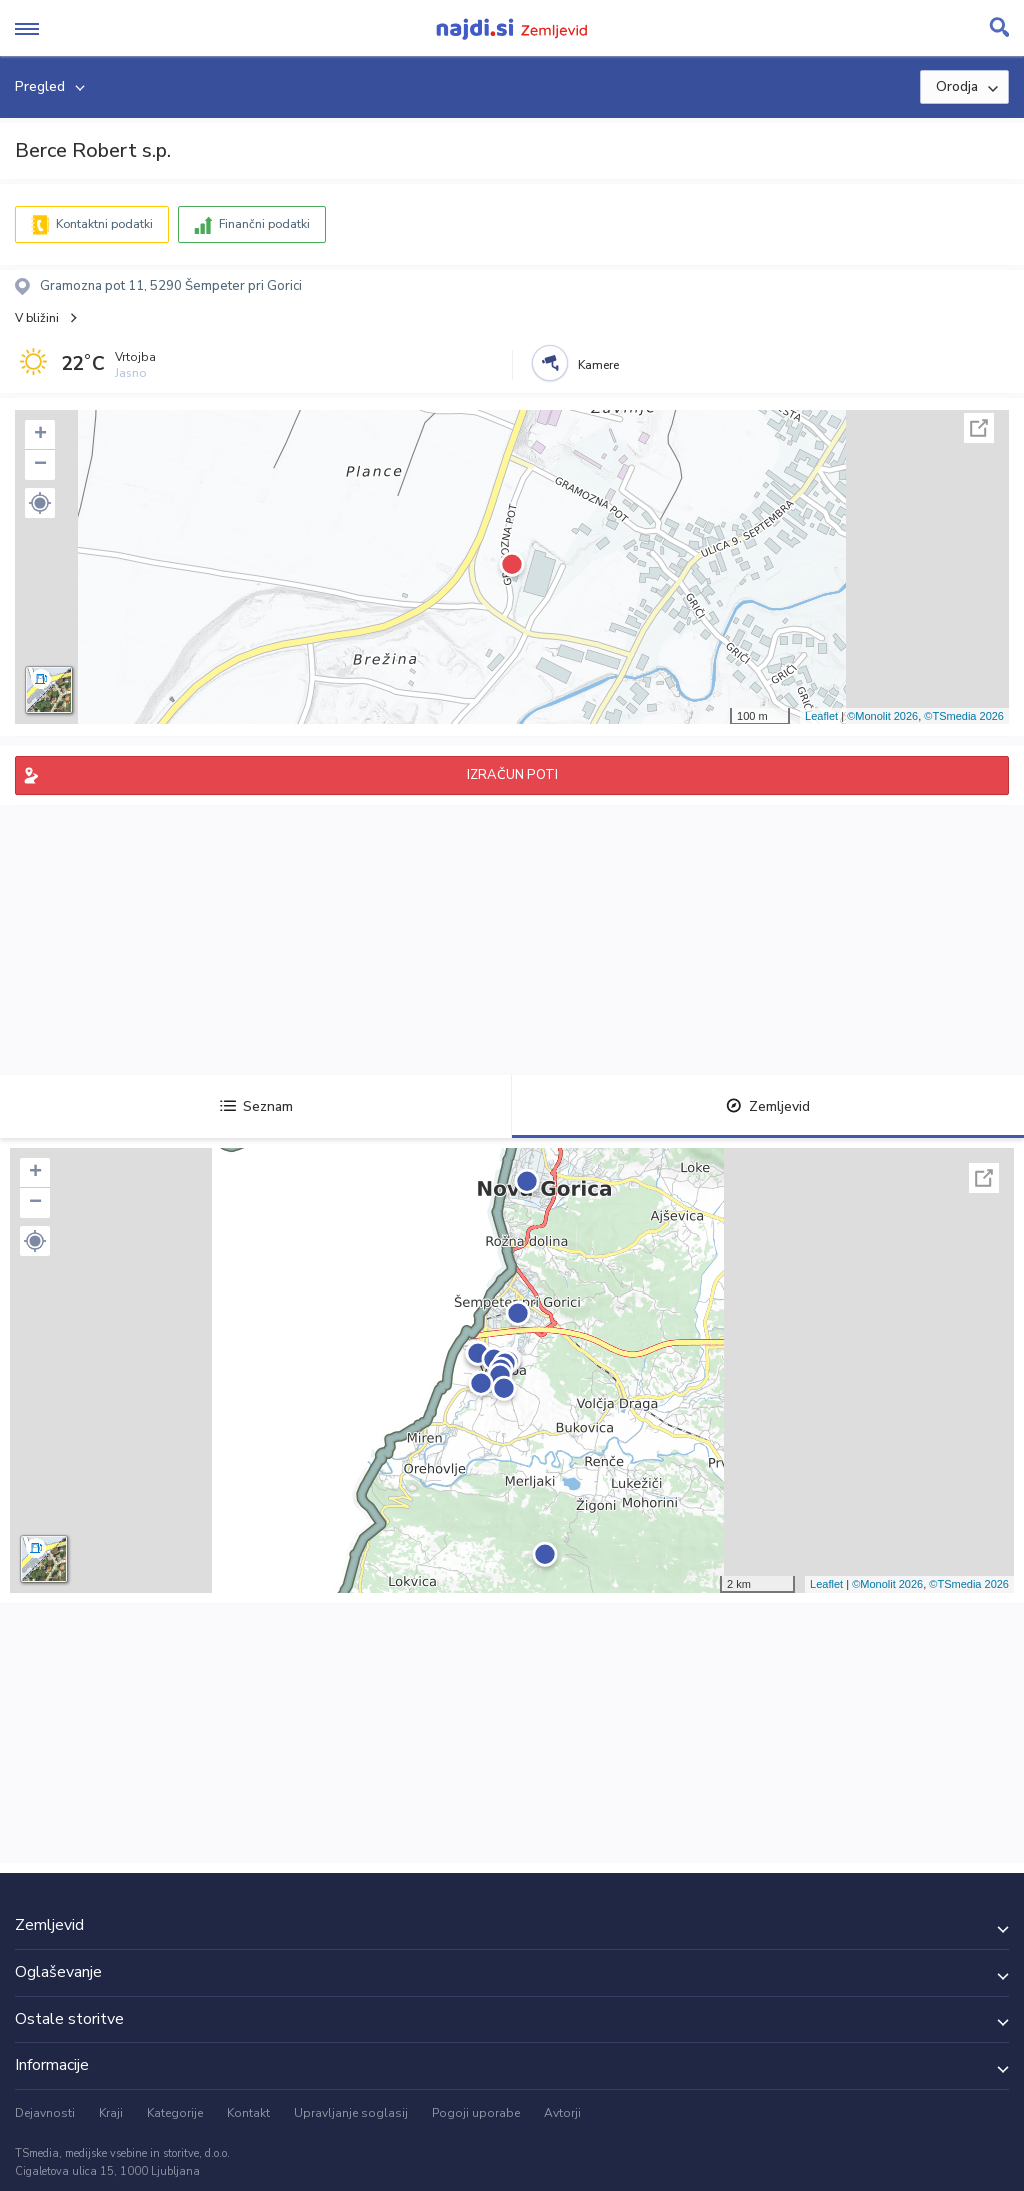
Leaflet (821, 716)
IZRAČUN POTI (512, 775)
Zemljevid (768, 1106)
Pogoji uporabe (476, 2113)
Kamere (598, 365)
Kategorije (175, 2113)
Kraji (111, 2113)
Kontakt (248, 2113)
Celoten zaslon (979, 428)
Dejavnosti (45, 2113)
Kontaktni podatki (104, 224)
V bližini (37, 318)
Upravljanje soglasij (351, 2113)
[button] (40, 503)
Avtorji (562, 2113)
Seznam (256, 1106)
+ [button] (40, 435)
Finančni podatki (264, 224)
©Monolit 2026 (882, 716)
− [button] (40, 465)
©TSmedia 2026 (964, 716)
